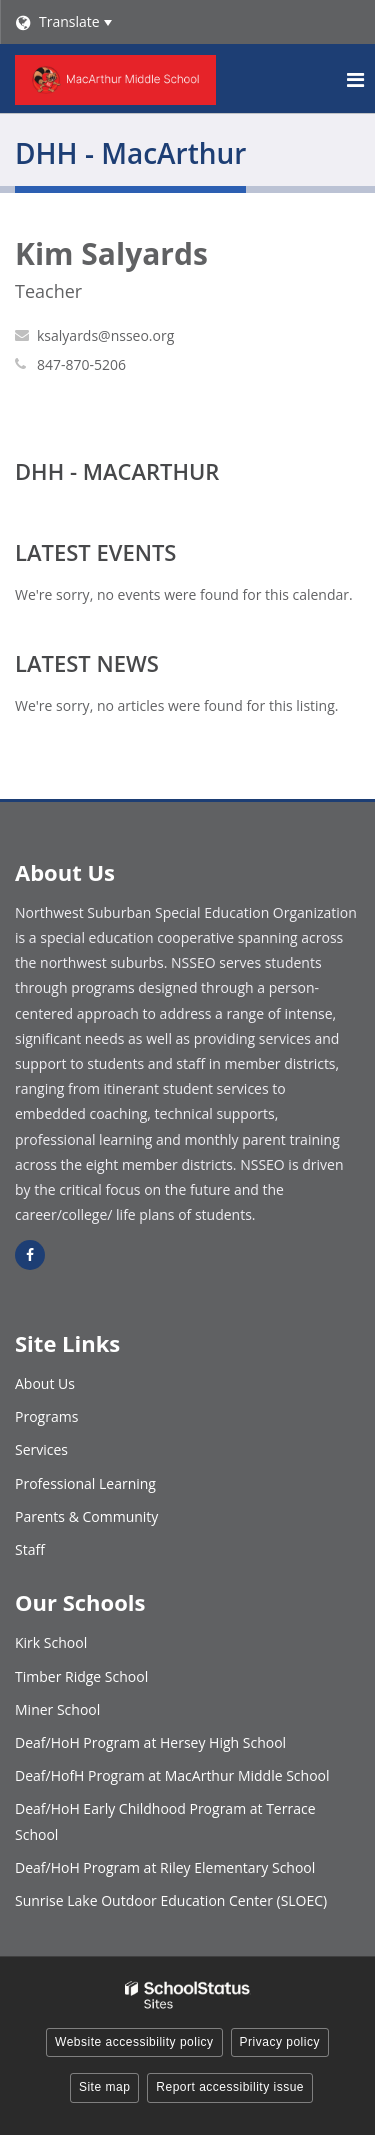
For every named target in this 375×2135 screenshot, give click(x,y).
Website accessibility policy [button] (134, 2042)
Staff (30, 1549)
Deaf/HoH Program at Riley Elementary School (165, 1867)
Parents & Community (86, 1516)
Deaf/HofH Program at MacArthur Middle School (172, 1775)
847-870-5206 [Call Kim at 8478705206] (81, 364)
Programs (46, 1416)
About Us (45, 1383)
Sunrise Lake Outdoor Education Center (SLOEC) (171, 1900)
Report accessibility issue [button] (230, 2087)
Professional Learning (85, 1483)
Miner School (57, 1709)
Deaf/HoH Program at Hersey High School (150, 1742)
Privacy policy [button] (280, 2042)
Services (41, 1449)
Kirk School (51, 1642)
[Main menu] (355, 79)
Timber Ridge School (81, 1676)
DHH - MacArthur (117, 471)
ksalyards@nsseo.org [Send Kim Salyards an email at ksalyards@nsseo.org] (105, 335)
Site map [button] (104, 2087)
